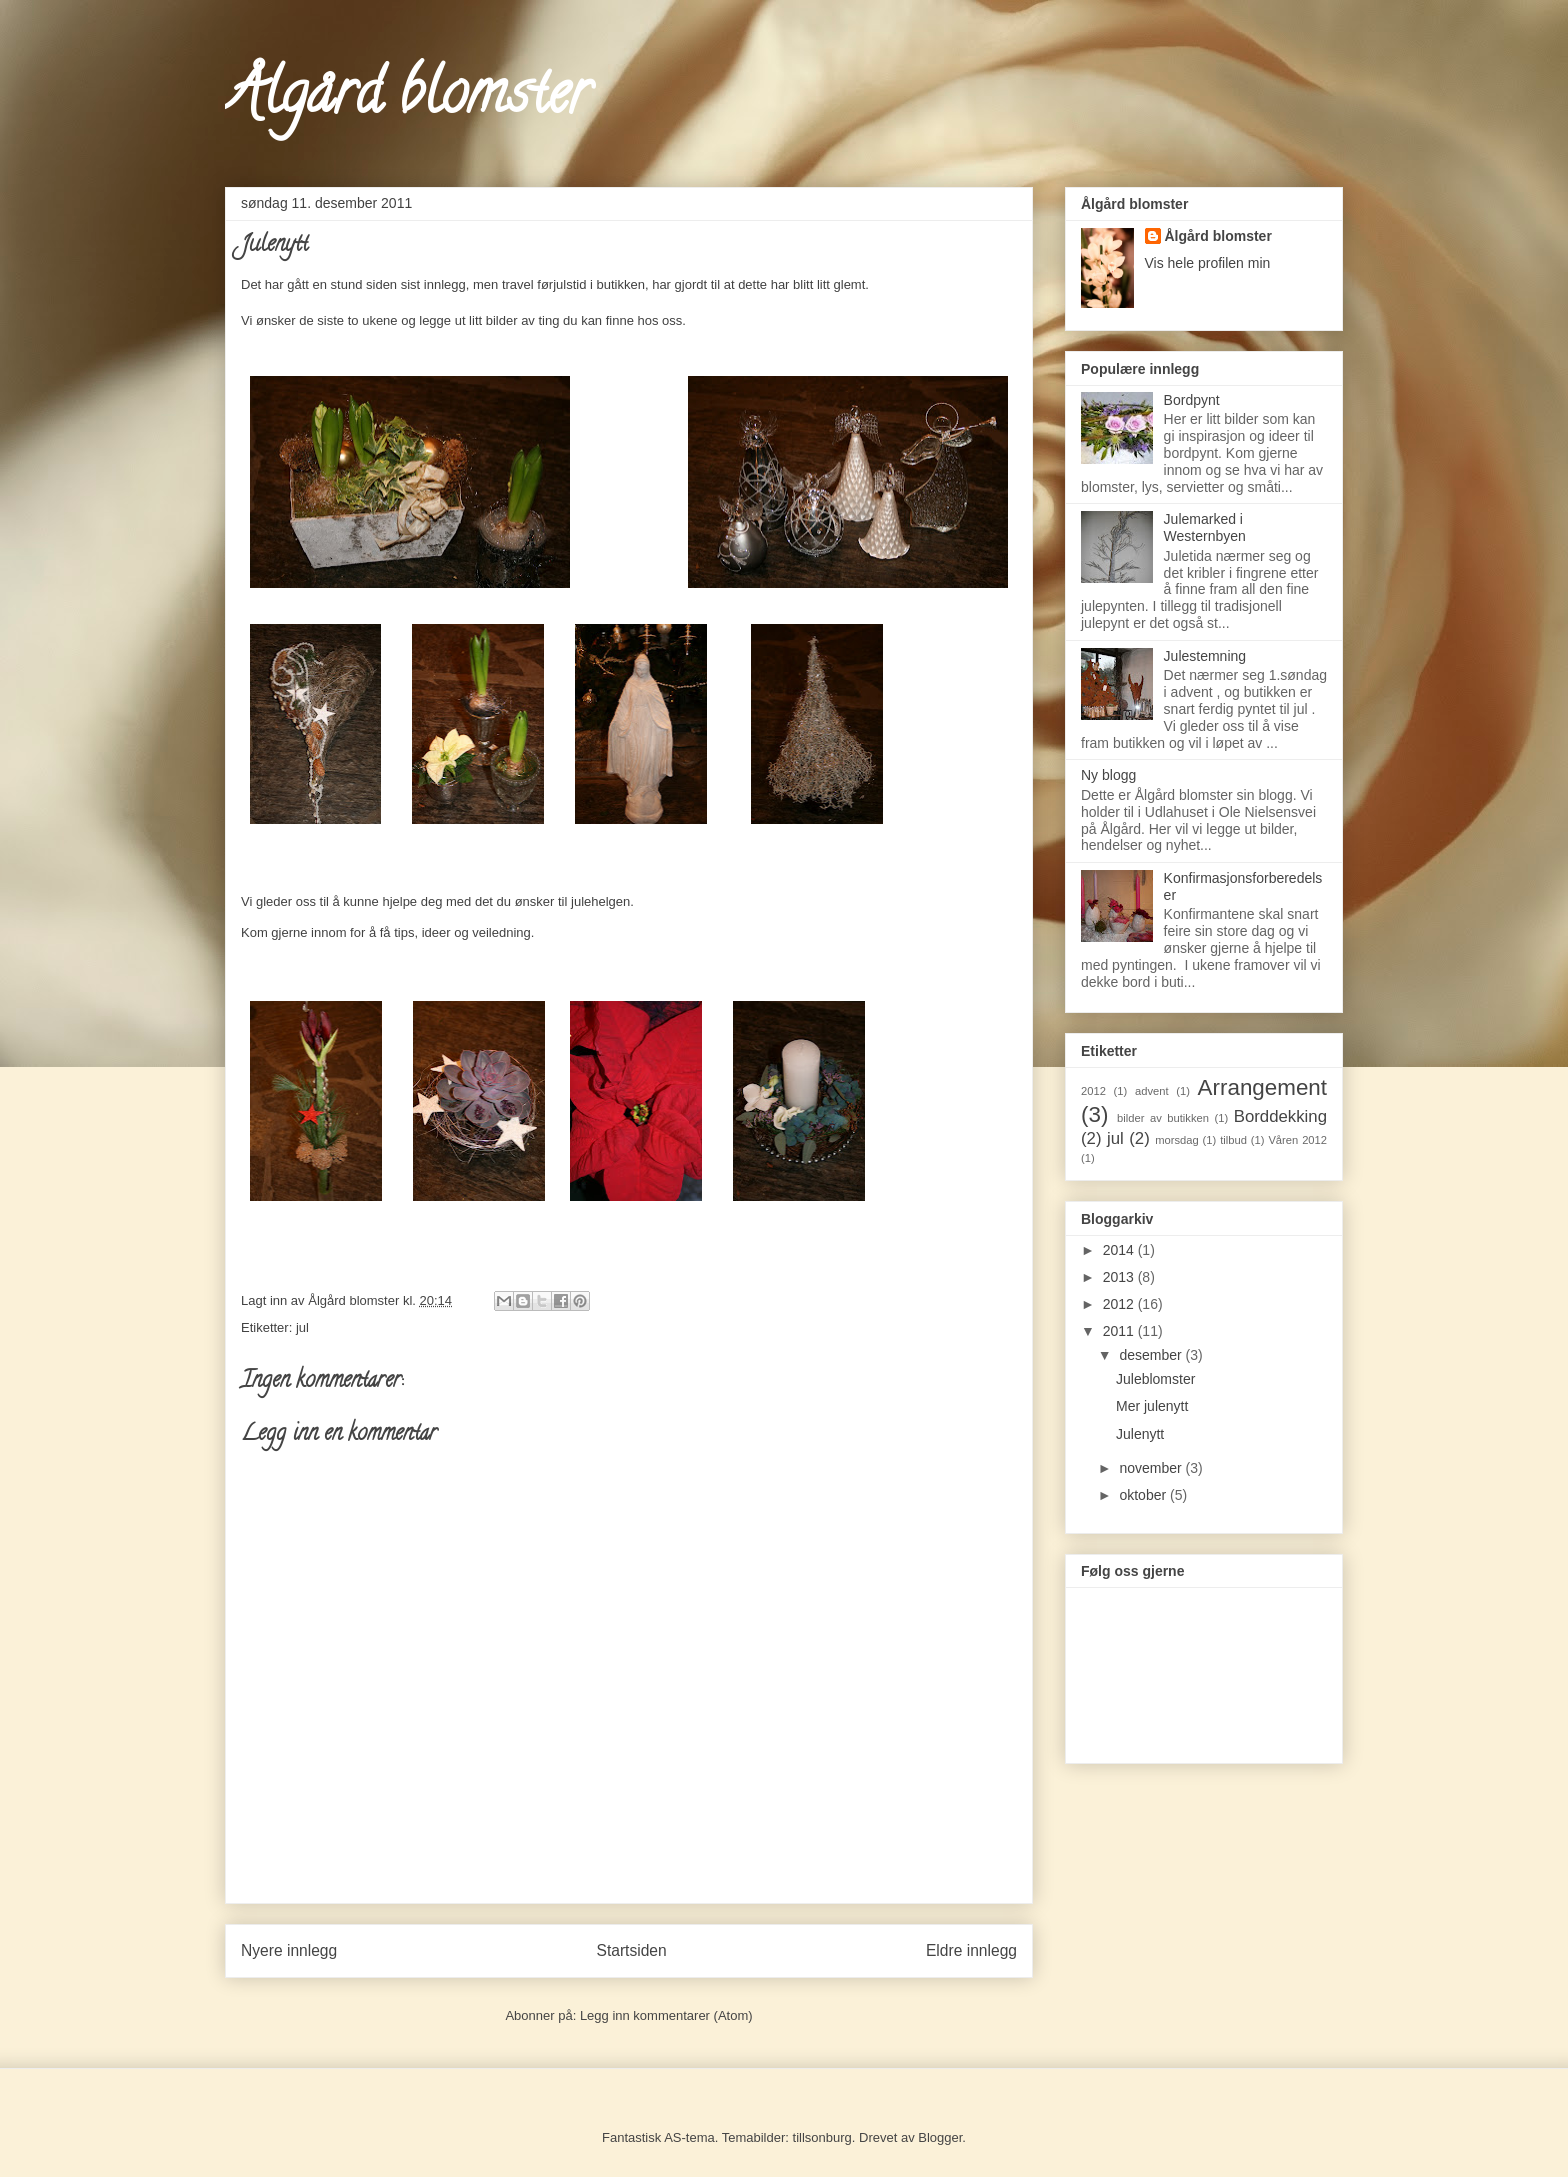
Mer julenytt (1152, 1406)
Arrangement (1262, 1087)
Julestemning (1205, 656)
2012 (1093, 1091)
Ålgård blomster (407, 99)
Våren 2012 (1297, 1140)
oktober (1144, 1495)
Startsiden (631, 1950)
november (1152, 1468)
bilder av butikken (1163, 1118)
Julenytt (1140, 1434)
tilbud (1233, 1140)
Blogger (940, 2137)
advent (1152, 1091)
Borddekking (1280, 1116)
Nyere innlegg (289, 1950)
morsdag (1177, 1140)
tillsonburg (822, 2137)
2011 (1120, 1331)
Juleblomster (1155, 1379)
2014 (1120, 1250)
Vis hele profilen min (1208, 263)
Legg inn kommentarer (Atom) (666, 2015)
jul (302, 1327)
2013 (1120, 1277)
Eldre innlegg (971, 1950)
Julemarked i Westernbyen (1205, 527)
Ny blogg (1108, 775)
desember (1152, 1355)
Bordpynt (1192, 400)
